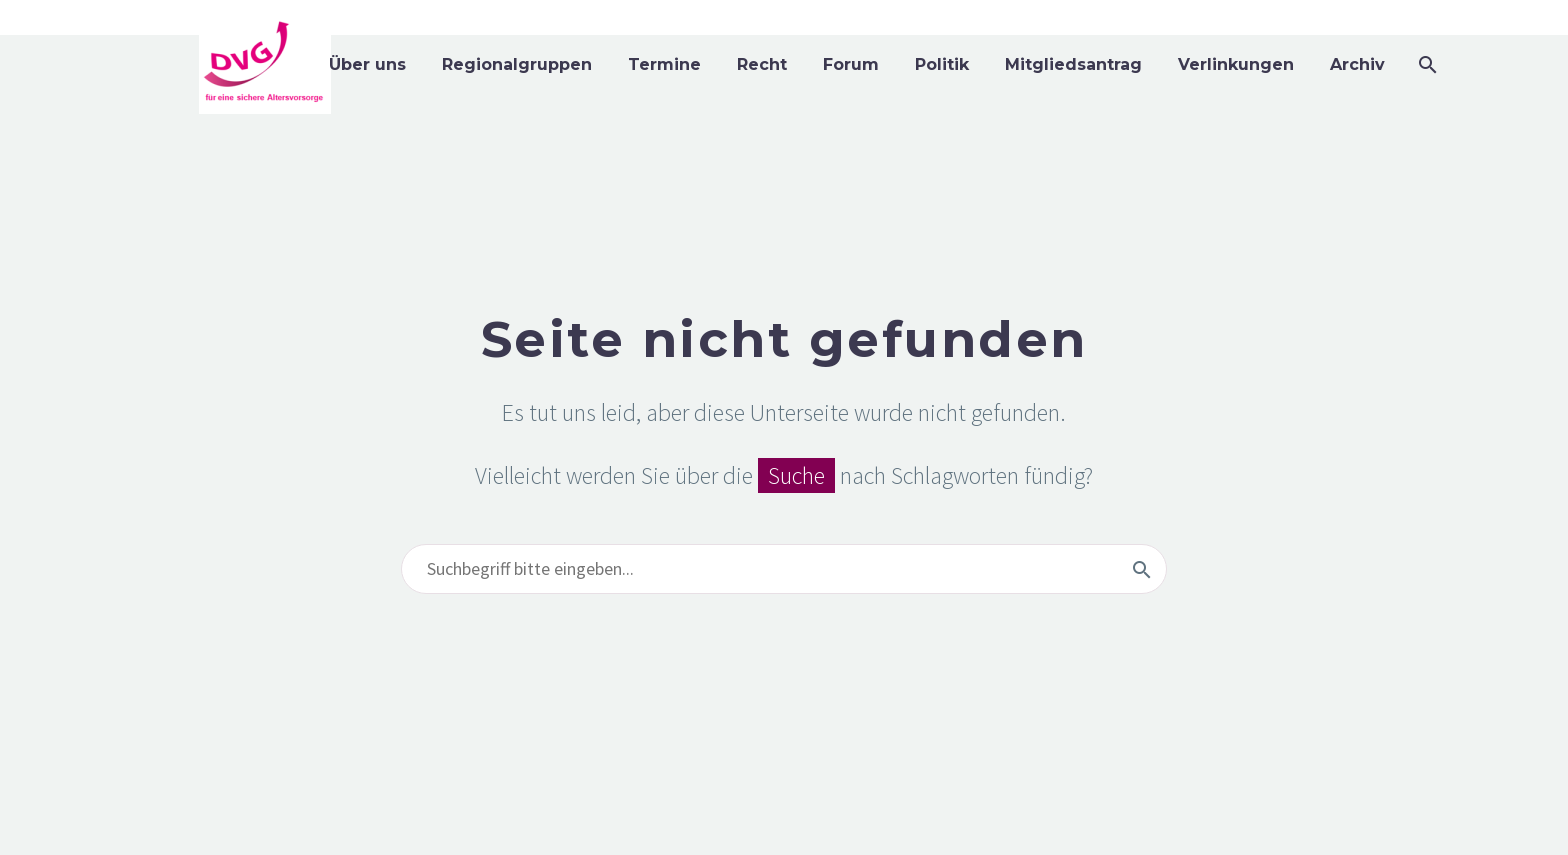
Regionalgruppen (517, 64)
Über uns (367, 64)
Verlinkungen (1236, 64)
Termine (664, 64)
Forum (851, 64)
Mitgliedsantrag (1073, 64)
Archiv (1357, 64)
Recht (762, 64)
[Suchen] (1425, 64)
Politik (942, 64)
